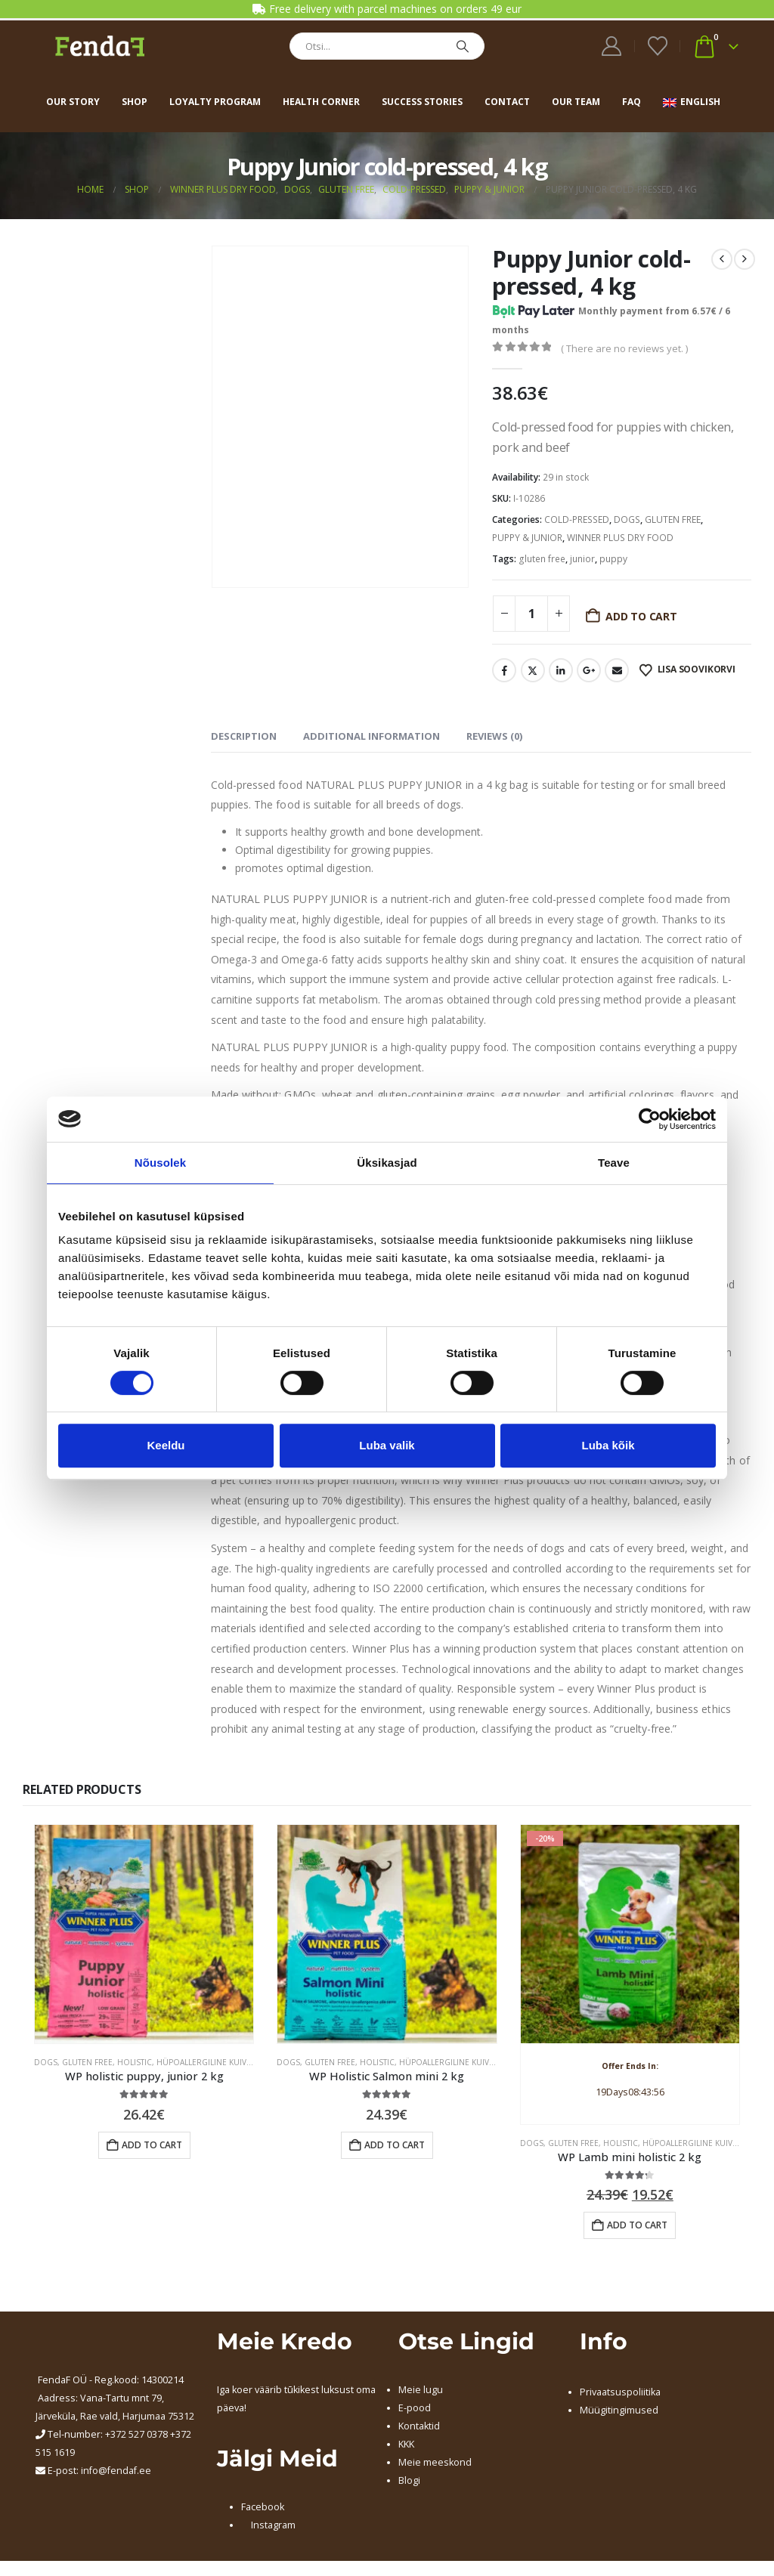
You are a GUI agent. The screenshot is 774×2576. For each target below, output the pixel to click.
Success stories (422, 101)
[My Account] (612, 46)
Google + (589, 670)
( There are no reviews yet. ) (624, 348)
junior (582, 558)
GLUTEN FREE (673, 519)
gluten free (542, 558)
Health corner (321, 101)
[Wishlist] (657, 46)
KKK (406, 2444)
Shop (134, 101)
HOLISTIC (134, 2062)
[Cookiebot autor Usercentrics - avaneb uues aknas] (650, 1119)
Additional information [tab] (371, 736)
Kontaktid (419, 2426)
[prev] (721, 259)
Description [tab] (244, 736)
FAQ (631, 101)
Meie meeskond (435, 2462)
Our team (576, 101)
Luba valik (386, 1445)
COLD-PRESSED (576, 519)
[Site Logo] (100, 45)
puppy (613, 558)
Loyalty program (215, 101)
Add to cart (641, 616)
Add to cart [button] (152, 2144)
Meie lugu (420, 2389)
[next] (744, 259)
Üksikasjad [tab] (386, 1162)
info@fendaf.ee (116, 2470)
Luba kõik (607, 1445)
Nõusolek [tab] (160, 1162)
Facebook (504, 670)
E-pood (414, 2407)
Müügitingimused (619, 2410)
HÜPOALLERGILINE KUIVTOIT (209, 2062)
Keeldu (165, 1445)
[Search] (462, 46)
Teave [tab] (614, 1162)
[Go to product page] (144, 1934)
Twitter (533, 670)
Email (617, 670)
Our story (73, 101)
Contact (507, 101)
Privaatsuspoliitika (620, 2392)
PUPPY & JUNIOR (527, 537)
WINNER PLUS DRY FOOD (620, 537)
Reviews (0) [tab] (494, 736)
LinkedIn (561, 670)
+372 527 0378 (136, 2434)
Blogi (409, 2480)
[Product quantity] (531, 613)
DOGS (627, 519)
